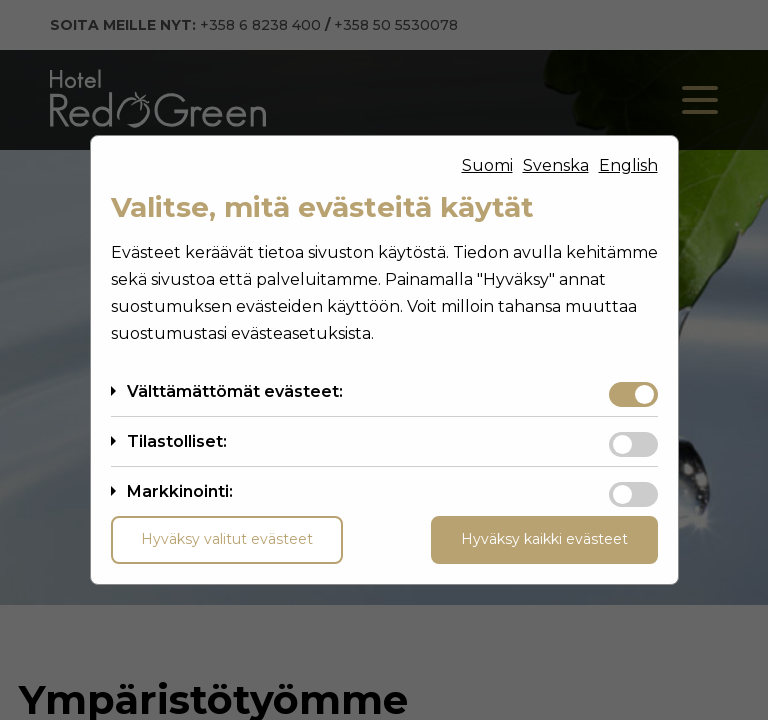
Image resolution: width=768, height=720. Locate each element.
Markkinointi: (180, 491)
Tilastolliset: (177, 441)
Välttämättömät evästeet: (235, 391)
